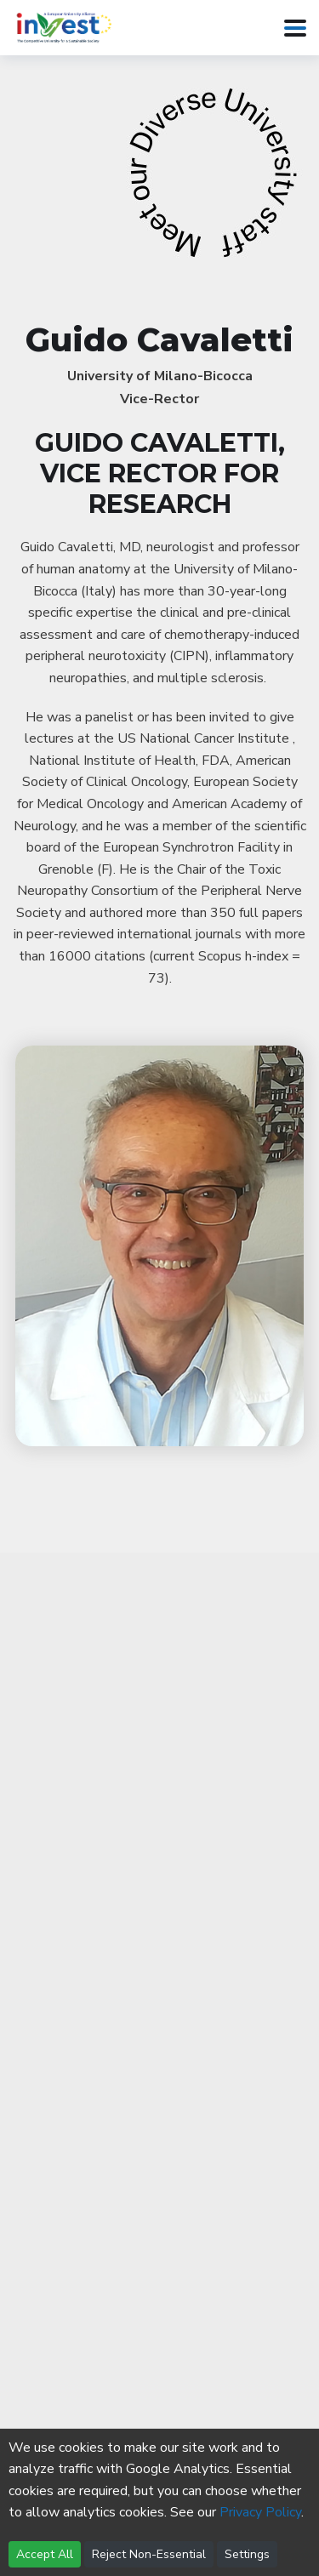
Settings (247, 2554)
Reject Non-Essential (149, 2554)
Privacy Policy (260, 2512)
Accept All (44, 2554)
